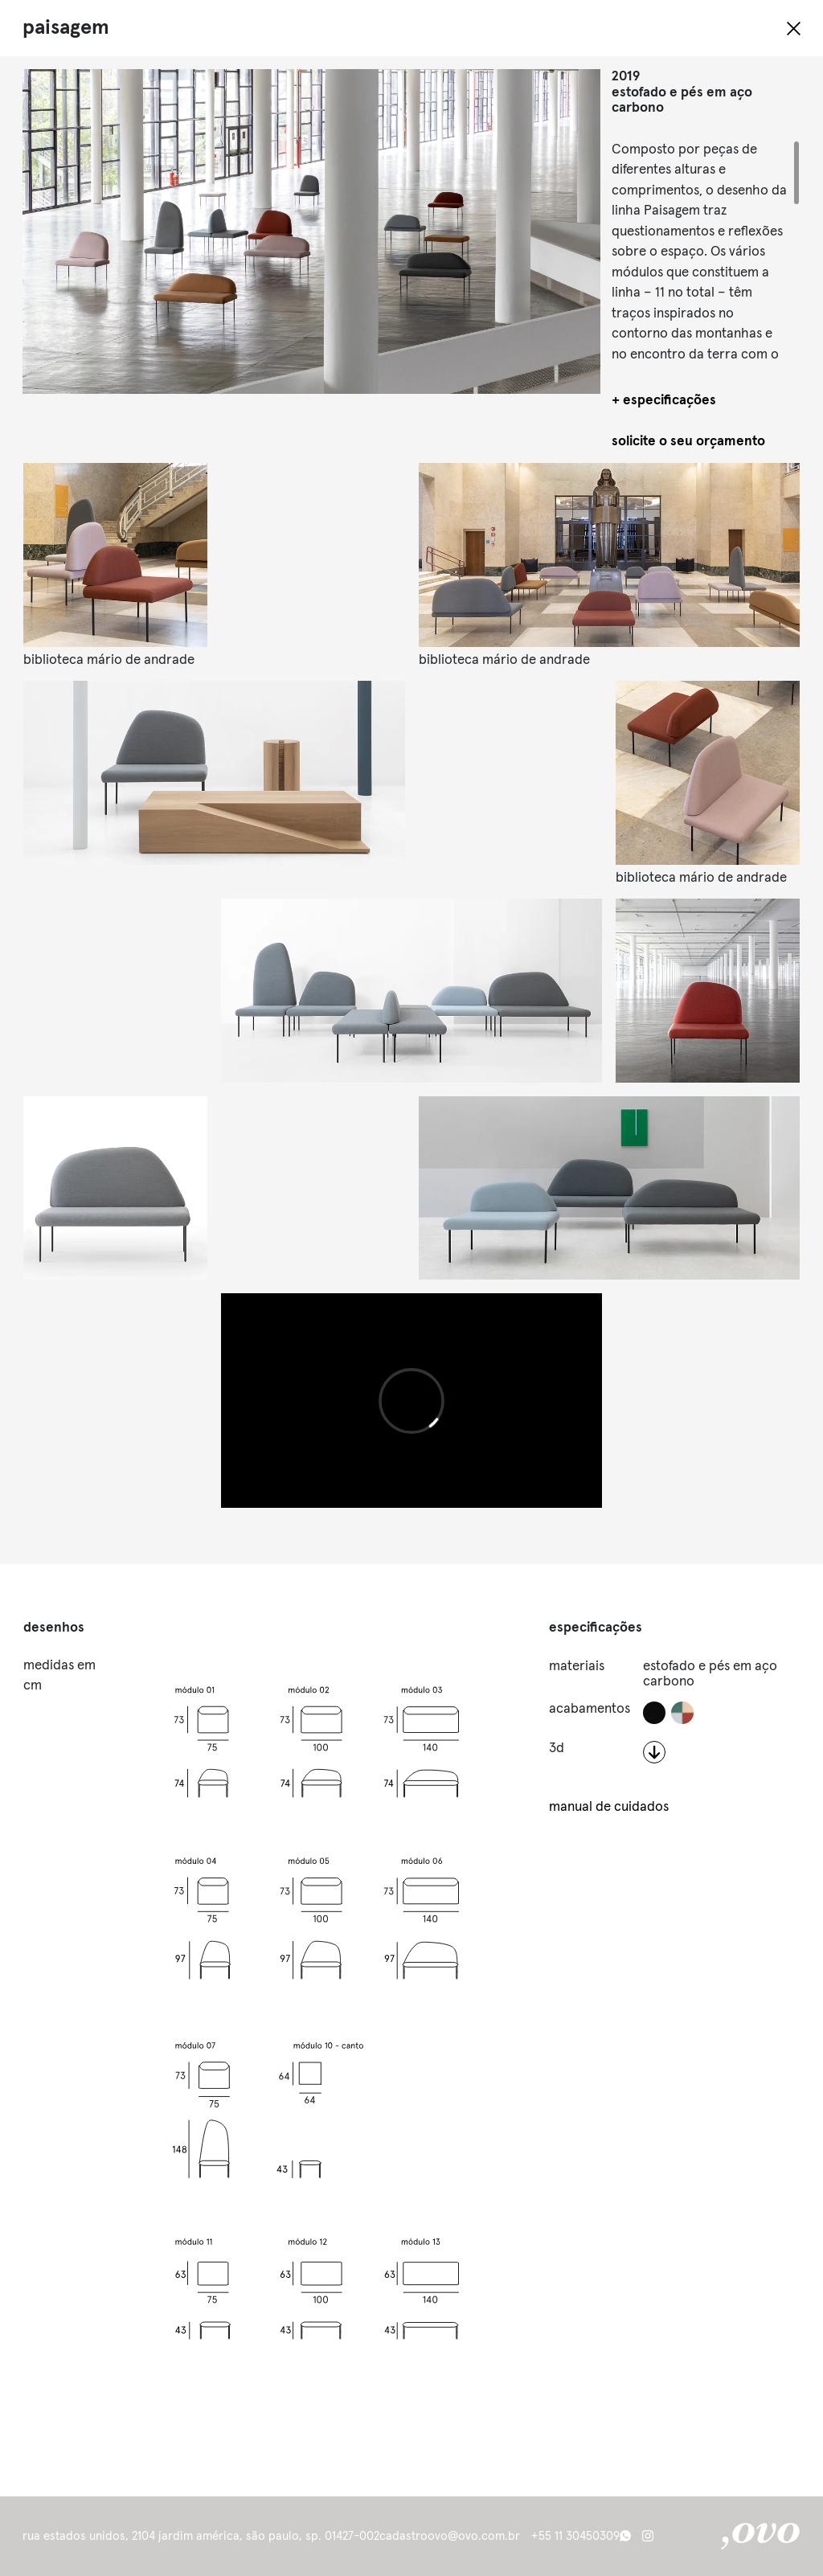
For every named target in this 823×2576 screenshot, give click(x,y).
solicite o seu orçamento (688, 441)
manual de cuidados (609, 1807)
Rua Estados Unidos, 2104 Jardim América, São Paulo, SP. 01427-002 (201, 2536)
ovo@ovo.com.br (474, 2536)
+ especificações (664, 400)
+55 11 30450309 (575, 2536)
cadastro (403, 2536)
